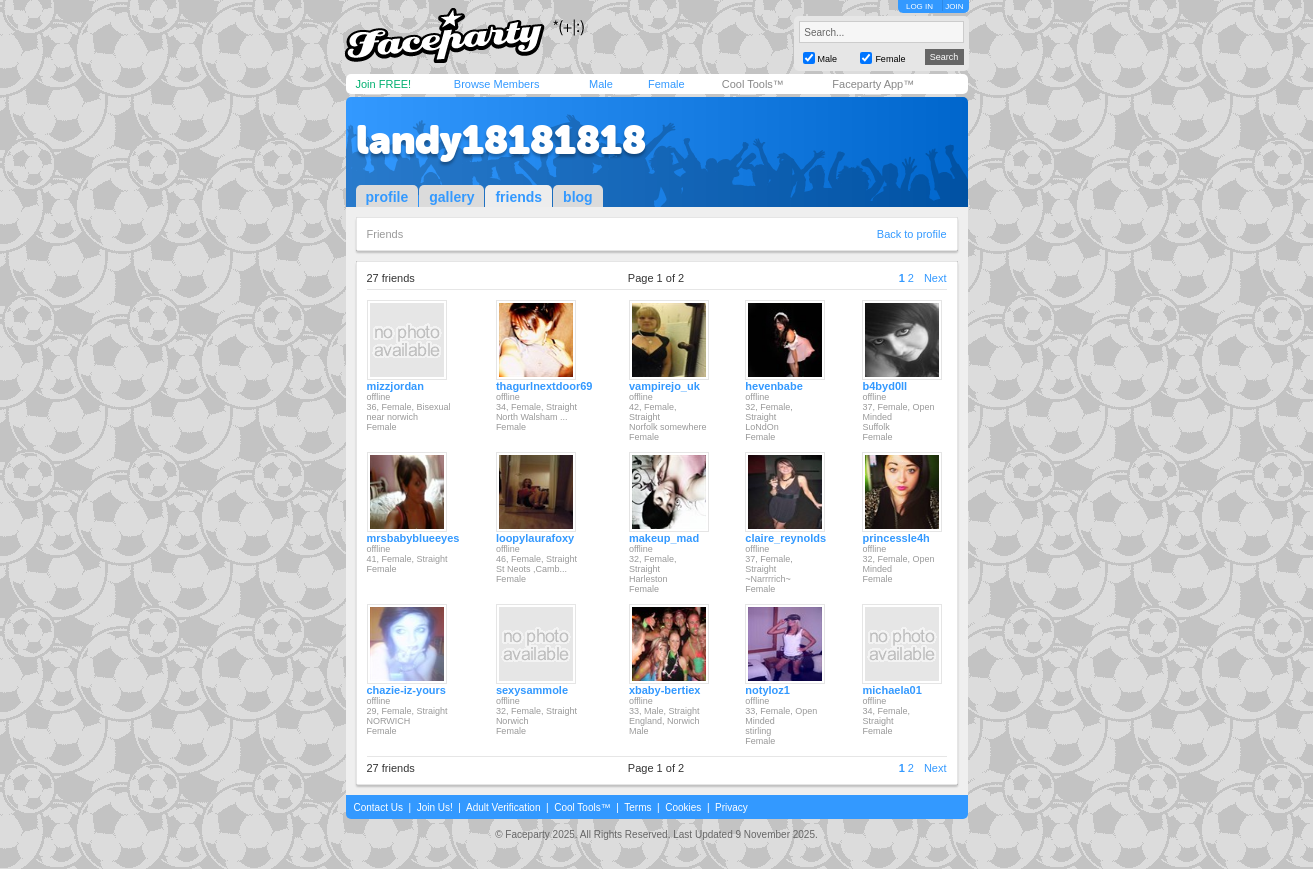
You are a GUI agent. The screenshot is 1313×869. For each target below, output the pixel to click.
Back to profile (912, 234)
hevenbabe (773, 386)
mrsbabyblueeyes (413, 538)
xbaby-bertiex (665, 690)
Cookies (683, 807)
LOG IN (919, 6)
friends (518, 197)
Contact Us (378, 807)
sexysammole (532, 690)
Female (666, 84)
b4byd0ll (884, 386)
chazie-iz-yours (406, 690)
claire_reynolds (785, 538)
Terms (637, 807)
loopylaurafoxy (535, 538)
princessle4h (895, 538)
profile (387, 197)
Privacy (731, 807)
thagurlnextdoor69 (544, 386)
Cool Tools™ (753, 84)
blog (578, 197)
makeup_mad (664, 538)
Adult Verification (503, 807)
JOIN (954, 6)
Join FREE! (384, 84)
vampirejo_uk (664, 386)
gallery (451, 197)
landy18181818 (501, 140)
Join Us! (435, 807)
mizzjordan (395, 386)
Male (601, 84)
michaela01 (891, 690)
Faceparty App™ (873, 84)
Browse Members (497, 84)
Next (935, 278)
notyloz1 (767, 690)
